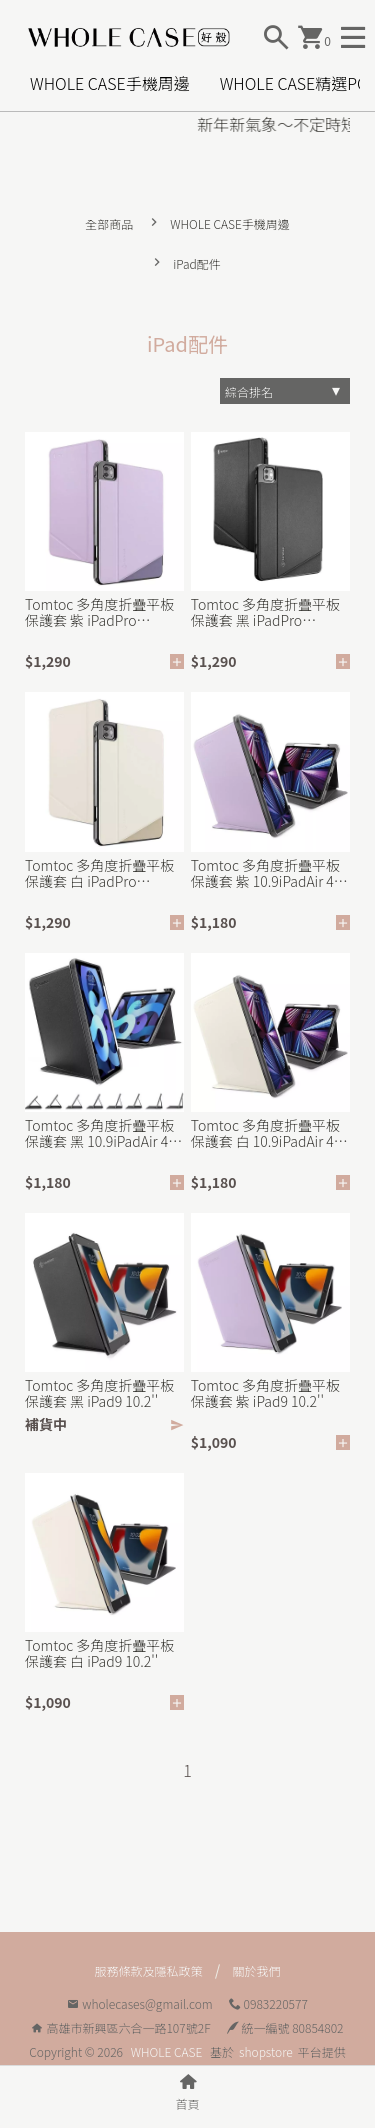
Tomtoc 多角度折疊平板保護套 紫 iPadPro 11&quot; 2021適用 (99, 612)
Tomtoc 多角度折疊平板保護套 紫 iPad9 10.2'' (265, 1393)
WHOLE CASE (167, 2051)
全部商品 (109, 223)
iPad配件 (197, 263)
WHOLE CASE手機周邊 (110, 83)
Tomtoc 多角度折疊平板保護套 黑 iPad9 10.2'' (99, 1393)
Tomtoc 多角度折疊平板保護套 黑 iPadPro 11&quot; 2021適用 (265, 612)
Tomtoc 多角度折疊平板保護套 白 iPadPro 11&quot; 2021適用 (99, 873)
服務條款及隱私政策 (148, 1970)
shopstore (266, 2051)
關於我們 (257, 1970)
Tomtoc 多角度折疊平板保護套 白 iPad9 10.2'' (99, 1653)
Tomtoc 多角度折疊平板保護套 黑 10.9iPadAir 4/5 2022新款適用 (103, 1133)
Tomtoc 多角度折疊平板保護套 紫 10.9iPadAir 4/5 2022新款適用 (269, 873)
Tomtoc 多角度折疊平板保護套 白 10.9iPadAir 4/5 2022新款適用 (269, 1133)
